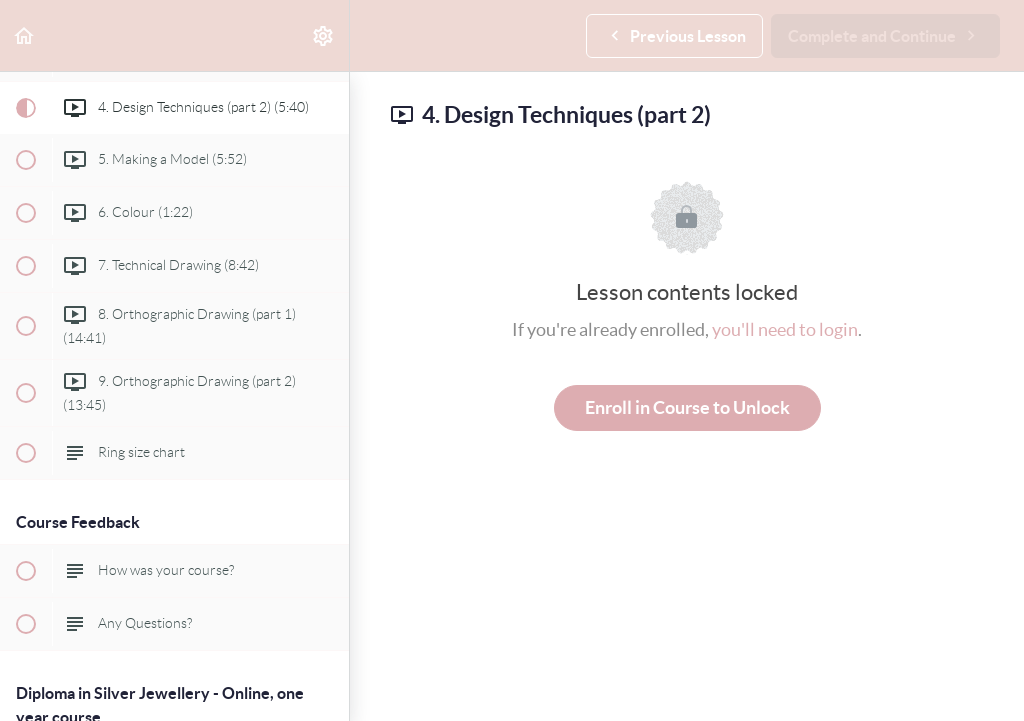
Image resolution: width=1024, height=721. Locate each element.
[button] (25, 35)
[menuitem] (324, 35)
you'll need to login (785, 329)
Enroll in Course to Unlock (687, 407)
